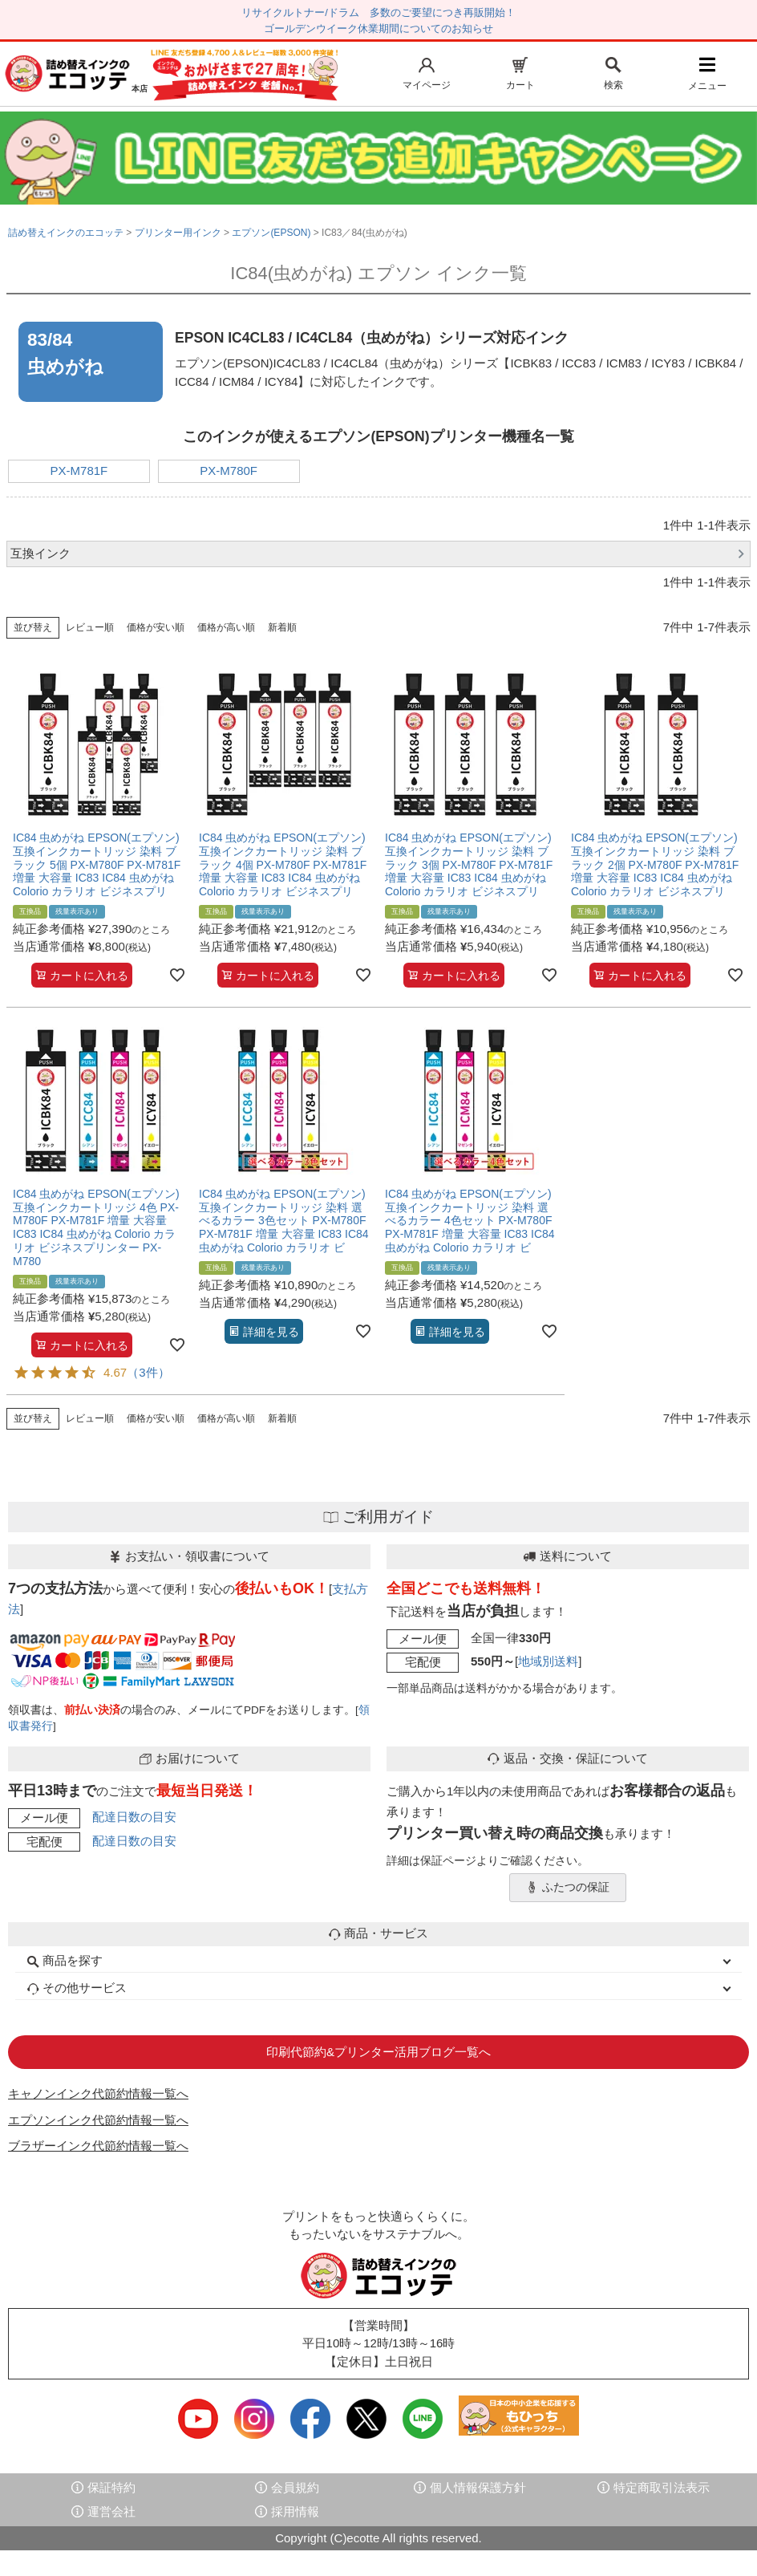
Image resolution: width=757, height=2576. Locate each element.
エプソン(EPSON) (271, 232)
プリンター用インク (178, 232)
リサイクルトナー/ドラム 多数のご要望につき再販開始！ (378, 12)
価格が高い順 (226, 627)
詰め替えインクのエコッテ (65, 232)
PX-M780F (228, 470)
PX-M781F (79, 470)
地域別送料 (548, 1661)
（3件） (148, 1372)
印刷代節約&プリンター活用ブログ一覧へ (378, 2052)
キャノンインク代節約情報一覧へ (98, 2093)
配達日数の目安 (134, 1816)
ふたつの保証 (567, 1887)
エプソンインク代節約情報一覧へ (98, 2120)
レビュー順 (90, 627)
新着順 (282, 627)
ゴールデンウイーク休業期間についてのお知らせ (378, 28)
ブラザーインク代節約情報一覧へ (98, 2145)
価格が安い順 (155, 627)
